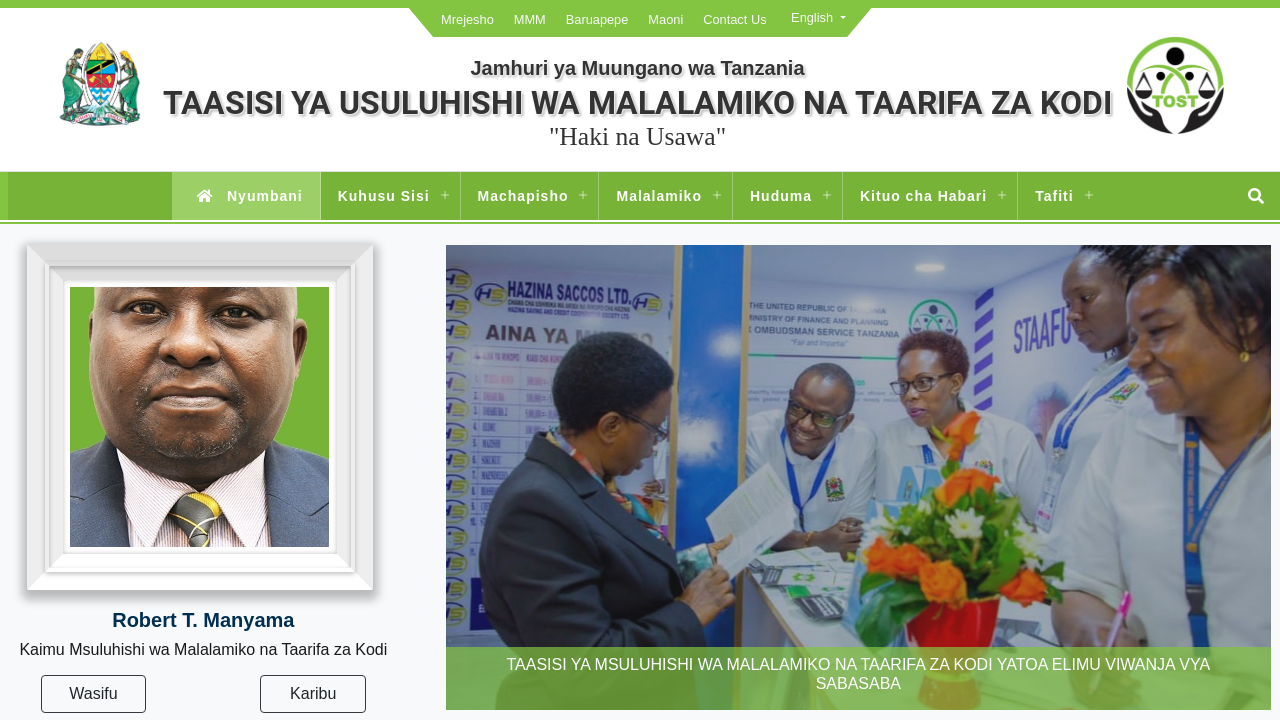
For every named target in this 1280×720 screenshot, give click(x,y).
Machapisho (523, 196)
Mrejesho (467, 19)
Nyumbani (245, 196)
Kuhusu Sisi (384, 196)
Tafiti (1054, 196)
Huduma (781, 196)
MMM (530, 19)
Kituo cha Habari (923, 196)
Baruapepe (597, 19)
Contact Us (734, 19)
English (812, 17)
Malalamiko (658, 196)
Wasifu (93, 693)
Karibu (313, 693)
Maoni (665, 19)
